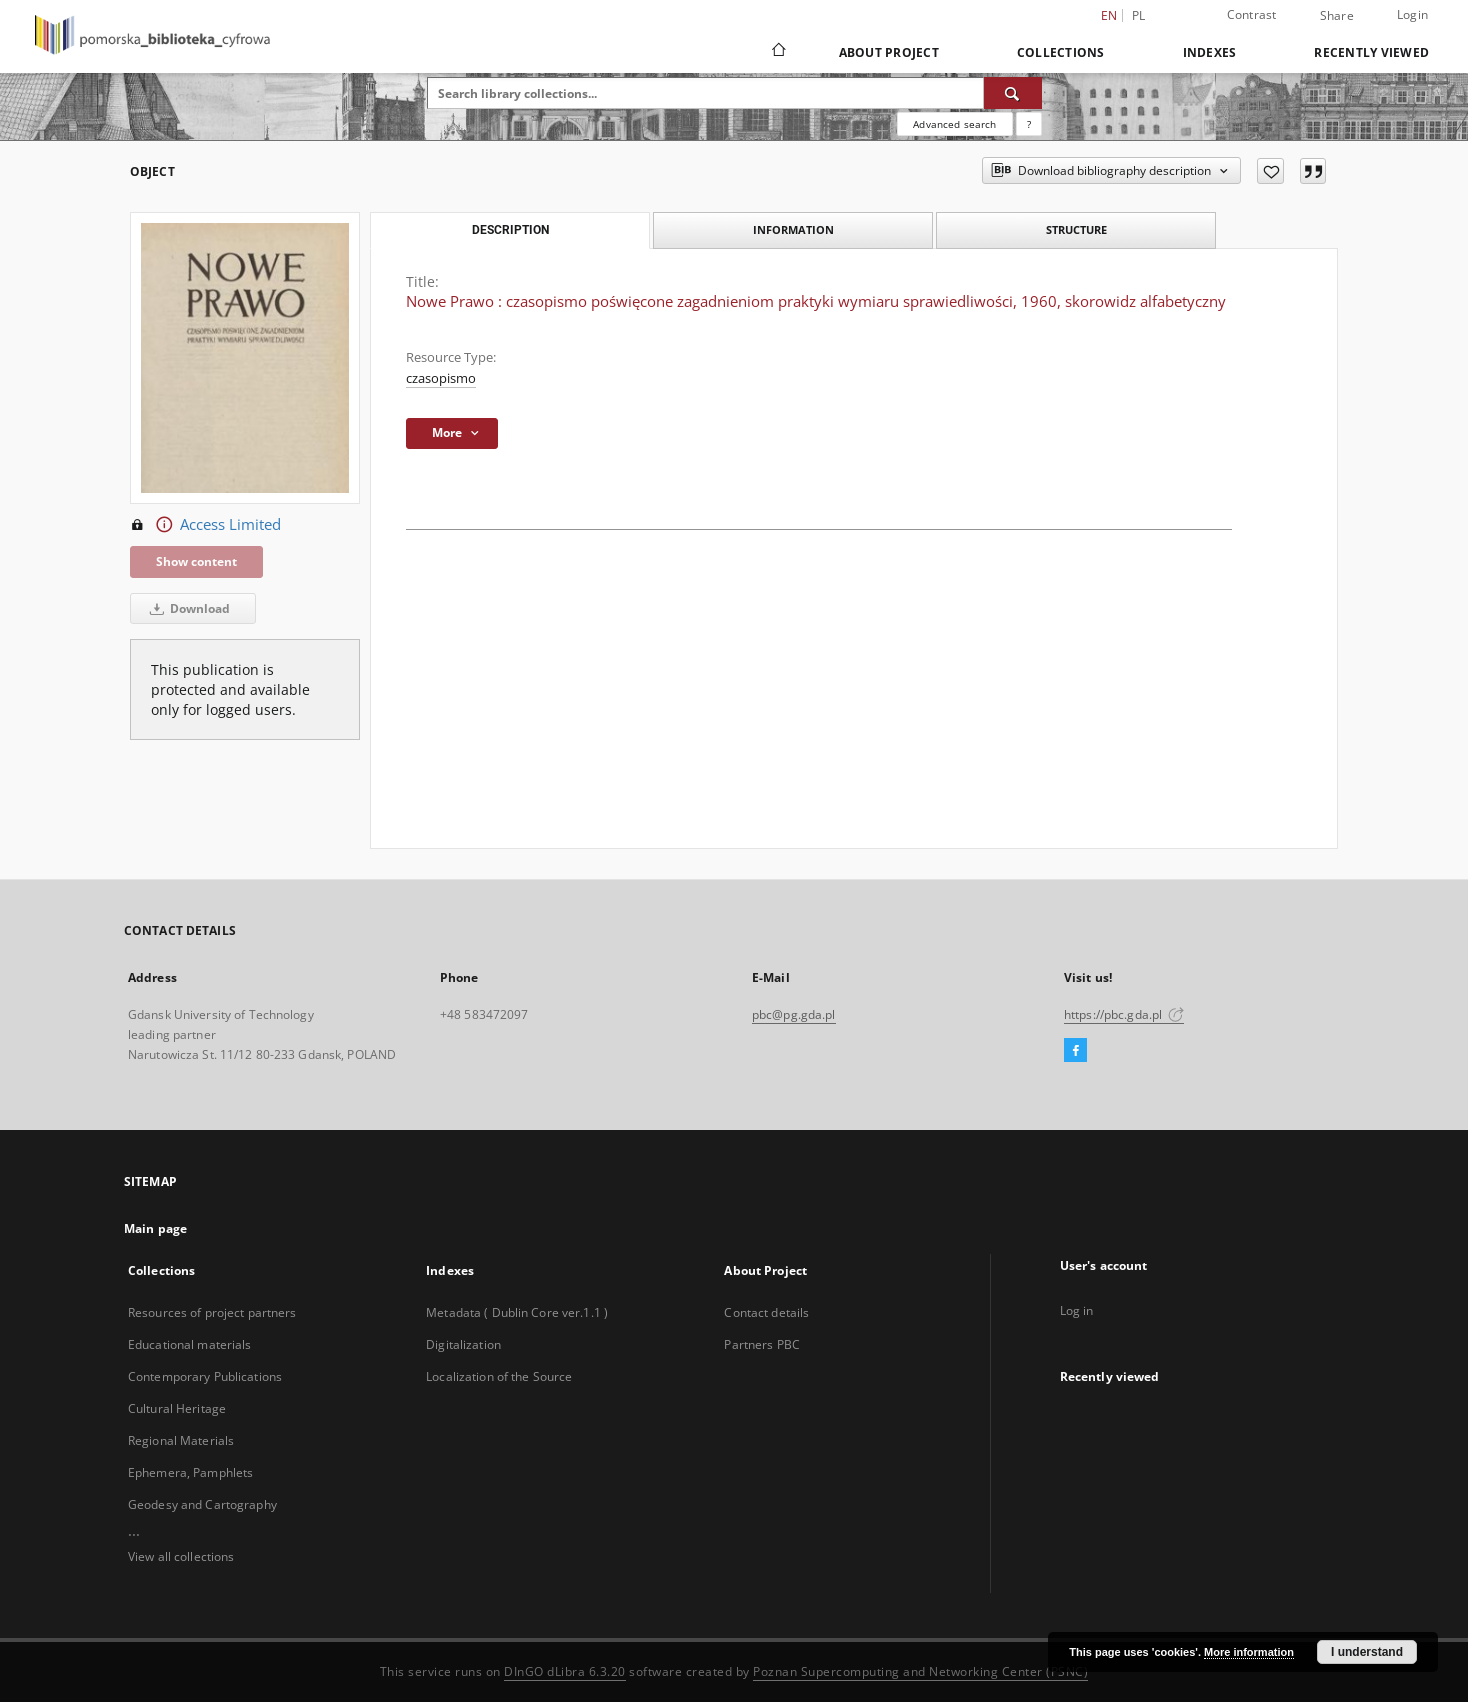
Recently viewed (1371, 52)
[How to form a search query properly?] (1029, 124)
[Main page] (777, 52)
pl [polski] (1139, 15)
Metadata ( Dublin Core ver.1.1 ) (517, 1312)
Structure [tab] (1076, 229)
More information (1249, 1652)
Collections (1061, 52)
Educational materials (190, 1344)
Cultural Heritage (177, 1408)
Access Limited (205, 525)
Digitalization (463, 1344)
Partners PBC (761, 1344)
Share (1337, 16)
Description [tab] (510, 230)
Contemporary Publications (205, 1376)
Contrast (1252, 14)
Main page (155, 1228)
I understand (1367, 1652)
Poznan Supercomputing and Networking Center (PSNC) (920, 1671)
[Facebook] (1075, 1051)
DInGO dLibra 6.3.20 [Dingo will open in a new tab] (565, 1671)
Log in (1077, 1310)
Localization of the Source (499, 1376)
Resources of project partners (212, 1312)
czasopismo (441, 378)
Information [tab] (793, 229)
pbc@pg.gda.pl (794, 1014)
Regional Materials (181, 1440)
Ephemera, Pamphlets (190, 1472)
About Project (889, 52)
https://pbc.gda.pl (1124, 1014)
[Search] (1013, 93)
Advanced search (954, 124)
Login (1412, 14)
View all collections (181, 1556)
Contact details (766, 1312)
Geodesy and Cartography (202, 1504)
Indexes (1210, 52)
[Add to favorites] (1270, 171)
